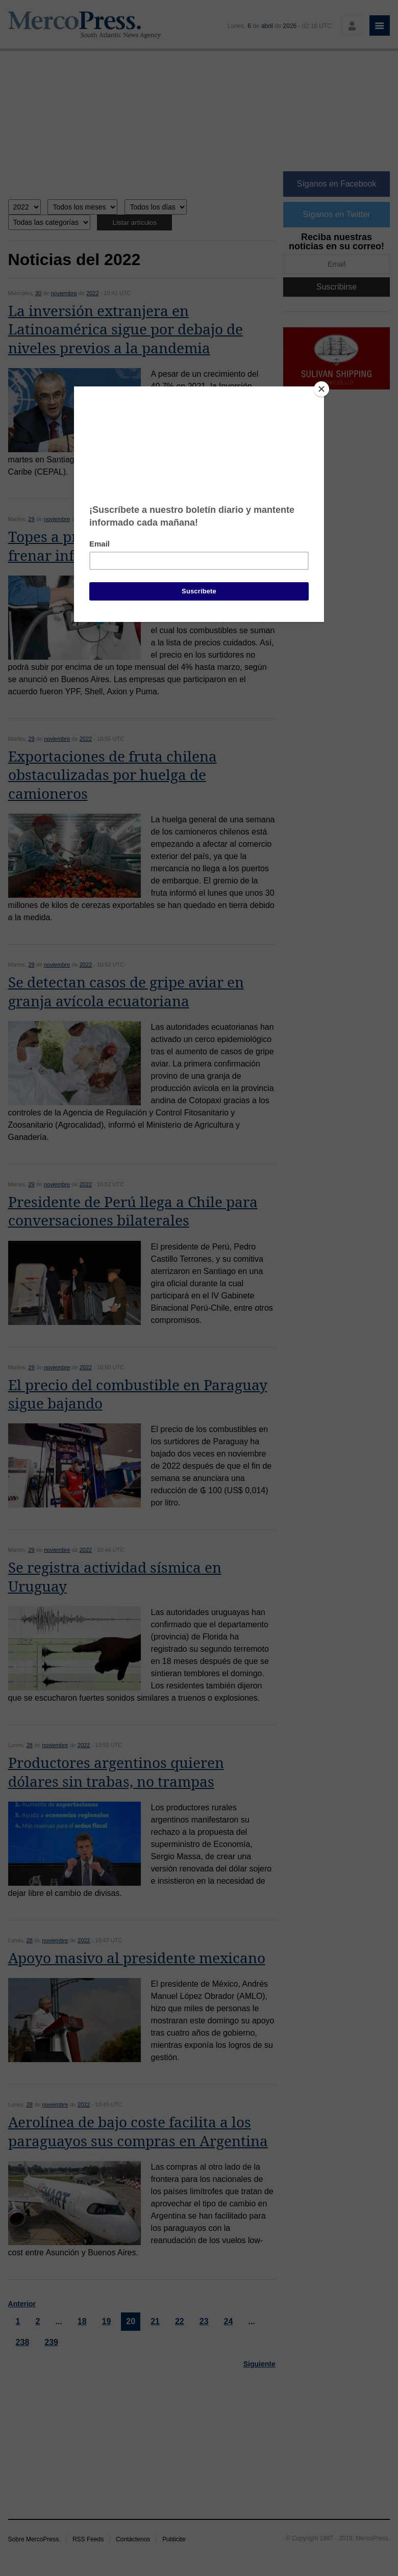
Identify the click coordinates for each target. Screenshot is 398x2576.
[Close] (321, 389)
